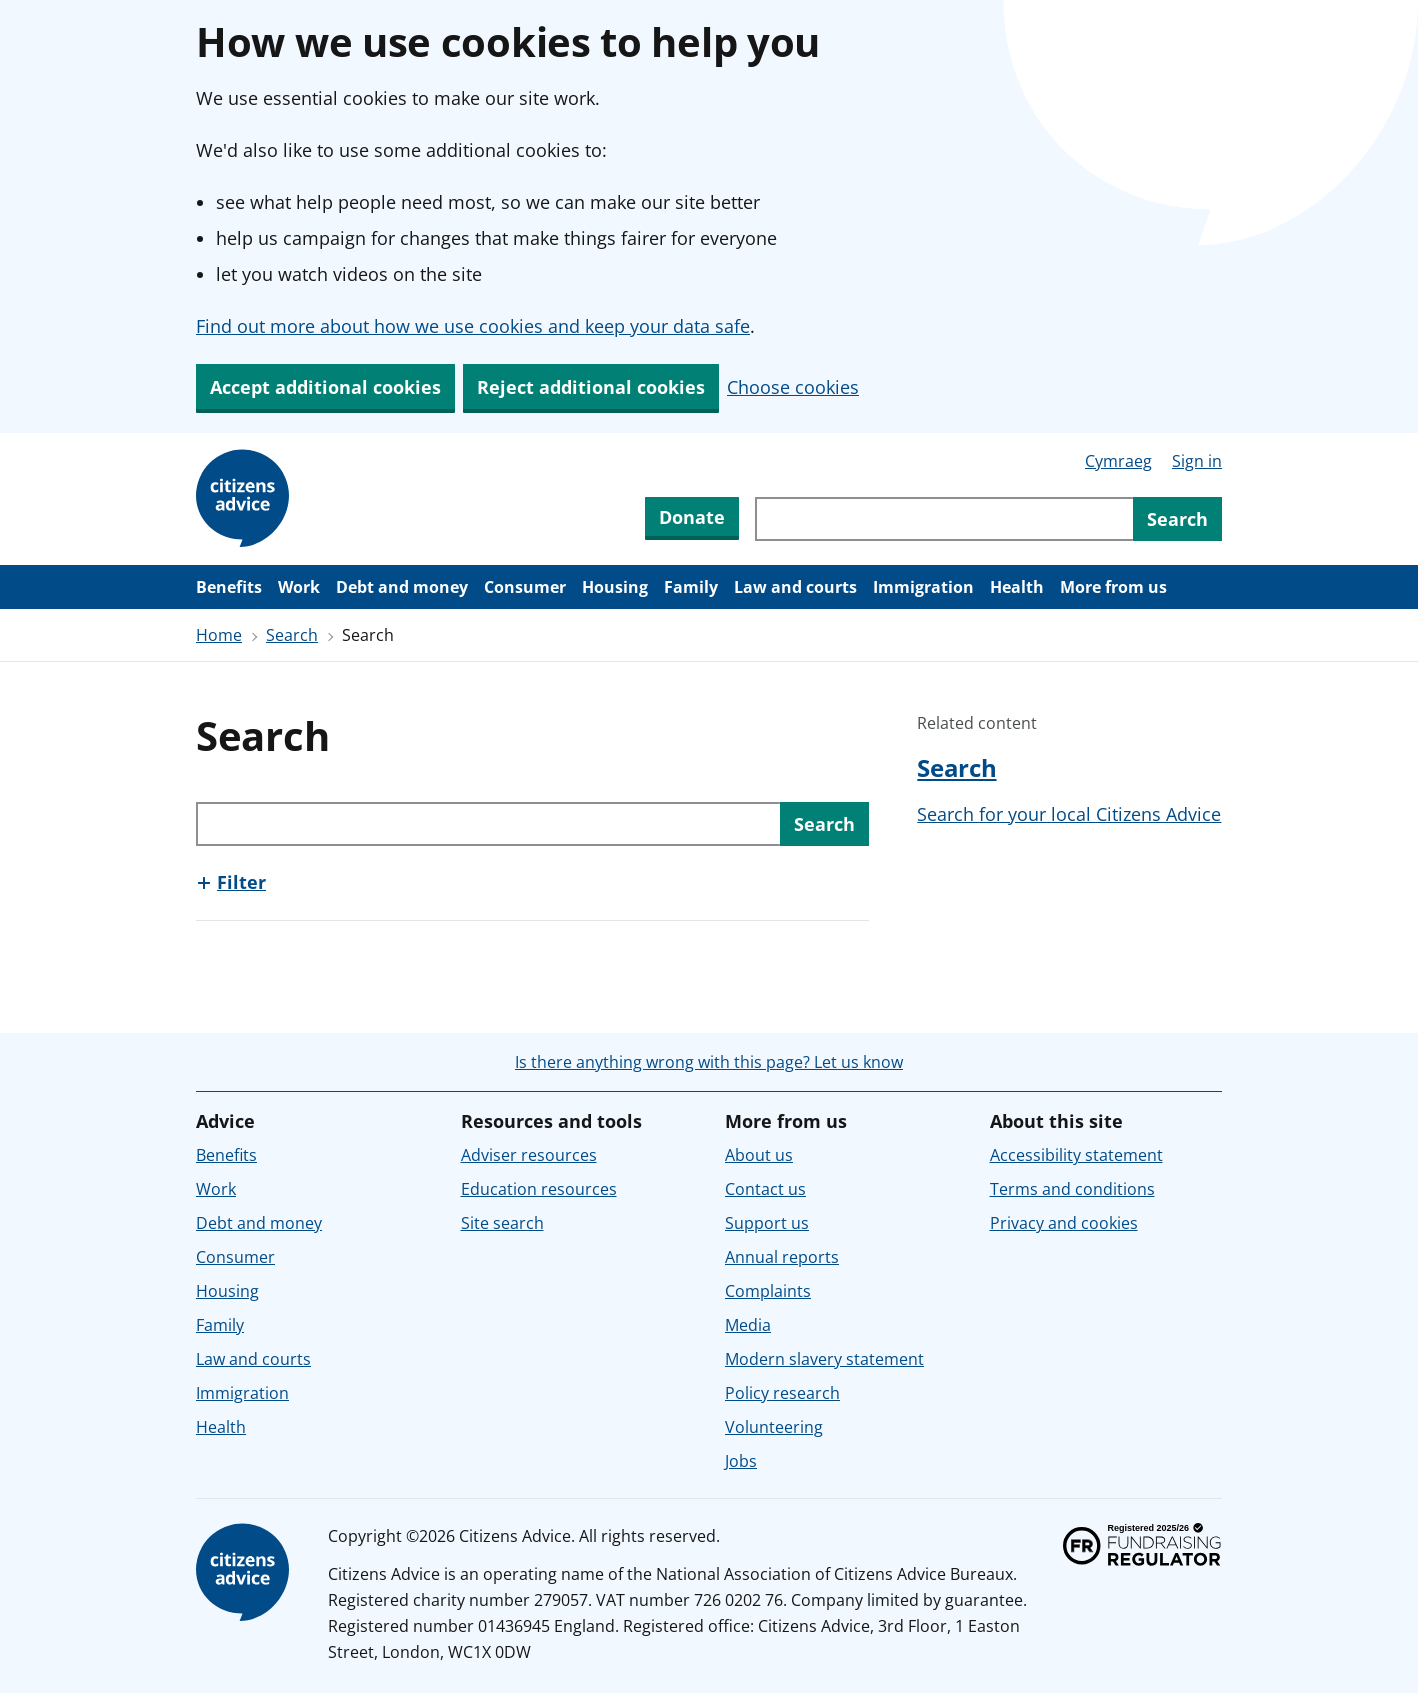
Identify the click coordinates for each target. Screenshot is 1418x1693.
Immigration (923, 587)
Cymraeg (1118, 461)
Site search (502, 1223)
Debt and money (402, 587)
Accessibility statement (1076, 1155)
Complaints (768, 1291)
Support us (767, 1223)
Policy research (782, 1393)
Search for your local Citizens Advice (1069, 814)
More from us (1113, 587)
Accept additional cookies (325, 387)
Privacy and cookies (1064, 1223)
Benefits (229, 587)
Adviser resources (529, 1155)
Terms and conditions (1072, 1189)
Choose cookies (793, 387)
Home (219, 635)
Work (299, 587)
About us (759, 1155)
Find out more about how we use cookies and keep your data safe (473, 326)
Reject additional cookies (591, 387)
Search (292, 635)
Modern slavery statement (824, 1359)
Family (691, 587)
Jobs (741, 1461)
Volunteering (774, 1427)
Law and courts (795, 587)
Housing (615, 587)
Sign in (1197, 461)
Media (748, 1325)
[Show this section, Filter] (231, 882)
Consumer (525, 587)
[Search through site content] (944, 519)
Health (1017, 587)
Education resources (539, 1189)
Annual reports (782, 1257)
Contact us (765, 1189)
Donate (692, 517)
